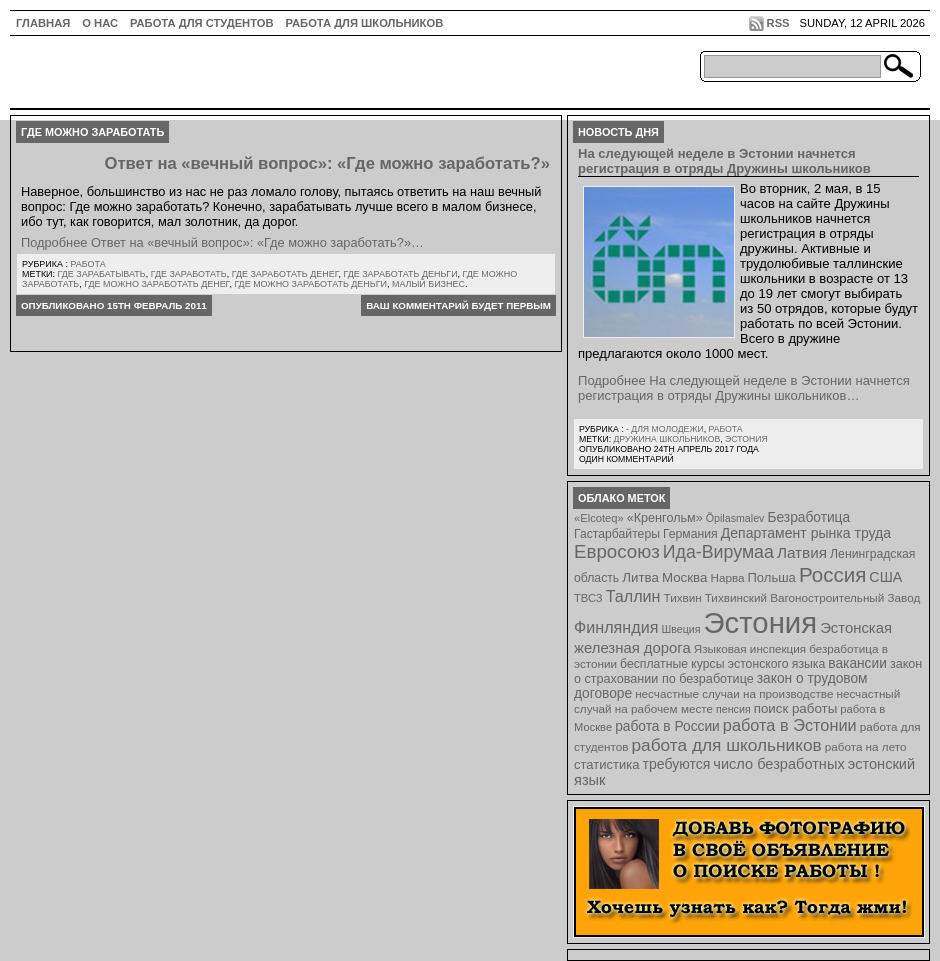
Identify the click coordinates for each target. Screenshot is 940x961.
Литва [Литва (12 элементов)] (640, 577)
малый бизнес (428, 284)
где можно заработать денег (156, 284)
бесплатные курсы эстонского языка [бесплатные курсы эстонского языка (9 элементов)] (722, 664)
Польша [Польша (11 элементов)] (772, 577)
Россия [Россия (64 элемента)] (832, 574)
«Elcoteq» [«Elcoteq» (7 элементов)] (599, 518)
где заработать (189, 274)
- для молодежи (665, 429)
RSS (778, 23)
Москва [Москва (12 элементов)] (685, 577)
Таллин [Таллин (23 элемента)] (633, 596)
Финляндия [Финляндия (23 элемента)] (616, 627)
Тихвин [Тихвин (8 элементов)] (683, 597)
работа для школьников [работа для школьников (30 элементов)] (727, 745)
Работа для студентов (201, 23)
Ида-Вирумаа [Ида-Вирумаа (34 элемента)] (718, 552)
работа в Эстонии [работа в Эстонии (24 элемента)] (790, 725)
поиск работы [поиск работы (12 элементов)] (796, 708)
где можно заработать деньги (310, 284)
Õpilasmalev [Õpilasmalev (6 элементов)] (735, 518)
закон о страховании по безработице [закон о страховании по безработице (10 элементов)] (748, 671)
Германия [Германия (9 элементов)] (690, 534)
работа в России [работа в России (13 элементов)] (667, 726)
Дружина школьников (666, 439)
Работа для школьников (365, 23)
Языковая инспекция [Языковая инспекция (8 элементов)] (750, 648)
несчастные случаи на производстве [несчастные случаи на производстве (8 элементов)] (734, 693)
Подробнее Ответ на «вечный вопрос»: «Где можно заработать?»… (222, 242)
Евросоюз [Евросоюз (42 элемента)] (617, 551)
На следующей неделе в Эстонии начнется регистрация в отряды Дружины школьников (724, 161)
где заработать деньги (400, 274)
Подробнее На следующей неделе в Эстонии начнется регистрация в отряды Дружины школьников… (744, 388)
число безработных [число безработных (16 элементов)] (778, 764)
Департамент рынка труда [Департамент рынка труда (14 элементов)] (806, 533)
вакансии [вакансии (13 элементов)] (857, 663)
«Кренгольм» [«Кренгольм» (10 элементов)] (665, 518)
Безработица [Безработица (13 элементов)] (808, 517)
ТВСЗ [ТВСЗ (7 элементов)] (588, 598)
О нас (100, 23)
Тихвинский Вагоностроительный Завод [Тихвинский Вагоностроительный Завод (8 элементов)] (813, 597)
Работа (87, 264)
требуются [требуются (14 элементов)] (677, 764)
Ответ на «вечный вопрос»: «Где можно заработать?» (327, 163)
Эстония (746, 439)
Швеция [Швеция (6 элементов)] (680, 629)
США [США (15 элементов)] (885, 577)
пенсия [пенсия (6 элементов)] (733, 709)
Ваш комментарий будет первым (458, 305)
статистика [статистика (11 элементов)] (606, 764)
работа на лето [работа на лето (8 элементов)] (866, 746)
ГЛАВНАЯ (43, 23)
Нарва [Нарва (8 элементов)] (727, 577)
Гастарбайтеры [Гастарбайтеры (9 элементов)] (617, 534)
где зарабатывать (102, 274)
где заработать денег (285, 274)
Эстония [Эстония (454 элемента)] (761, 622)
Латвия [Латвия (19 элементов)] (802, 552)
